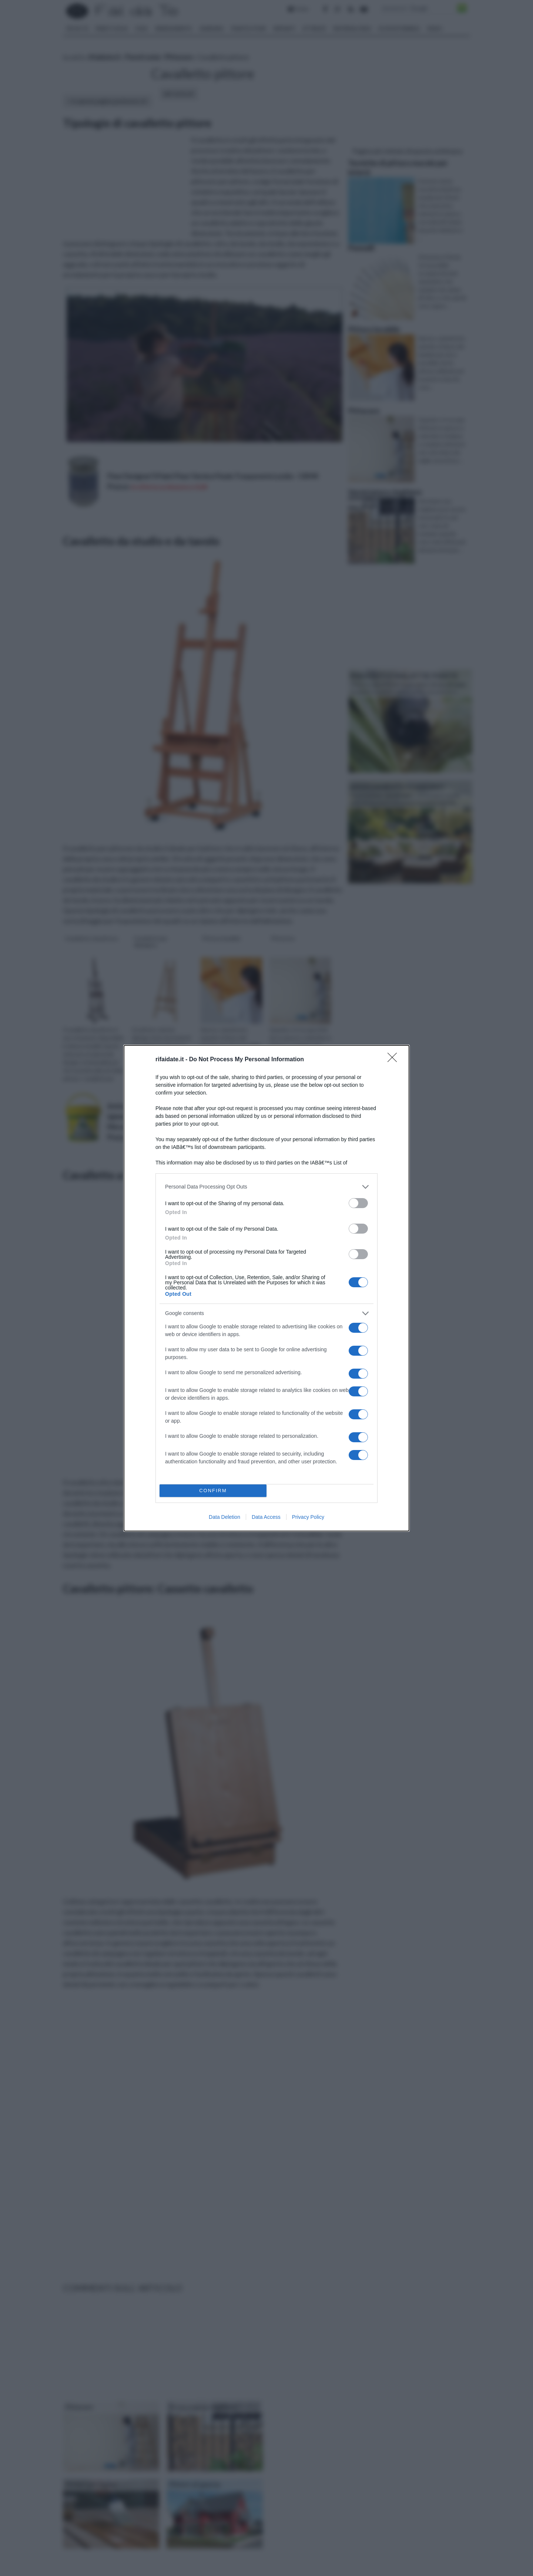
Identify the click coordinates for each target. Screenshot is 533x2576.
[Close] (395, 1060)
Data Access (266, 1517)
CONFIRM (213, 1490)
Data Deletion (224, 1517)
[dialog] (266, 1288)
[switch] (358, 1203)
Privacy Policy (308, 1517)
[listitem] (266, 1187)
